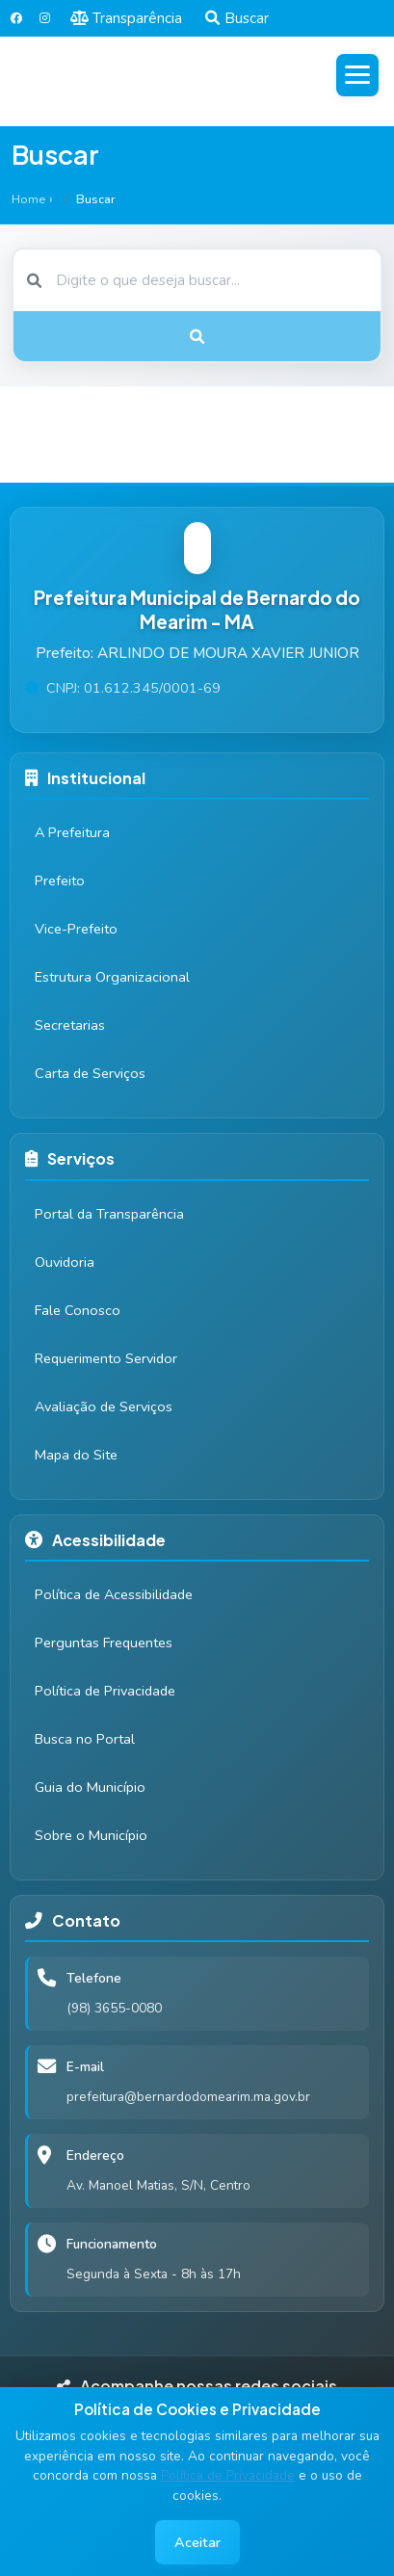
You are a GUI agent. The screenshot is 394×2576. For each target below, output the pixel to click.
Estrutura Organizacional (112, 976)
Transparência (126, 18)
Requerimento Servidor (106, 1358)
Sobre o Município (91, 1835)
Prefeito (60, 880)
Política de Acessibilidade (114, 1594)
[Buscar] (197, 280)
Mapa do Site (76, 1454)
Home (28, 199)
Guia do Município (90, 1787)
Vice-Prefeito (76, 928)
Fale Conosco (77, 1310)
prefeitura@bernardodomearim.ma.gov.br (188, 2097)
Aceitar (197, 2542)
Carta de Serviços (90, 1073)
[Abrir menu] (357, 75)
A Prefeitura (72, 832)
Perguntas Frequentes (103, 1642)
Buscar (237, 18)
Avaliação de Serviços (103, 1406)
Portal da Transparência (109, 1213)
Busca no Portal (85, 1738)
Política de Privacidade (228, 2475)
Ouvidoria (64, 1262)
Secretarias (70, 1025)
